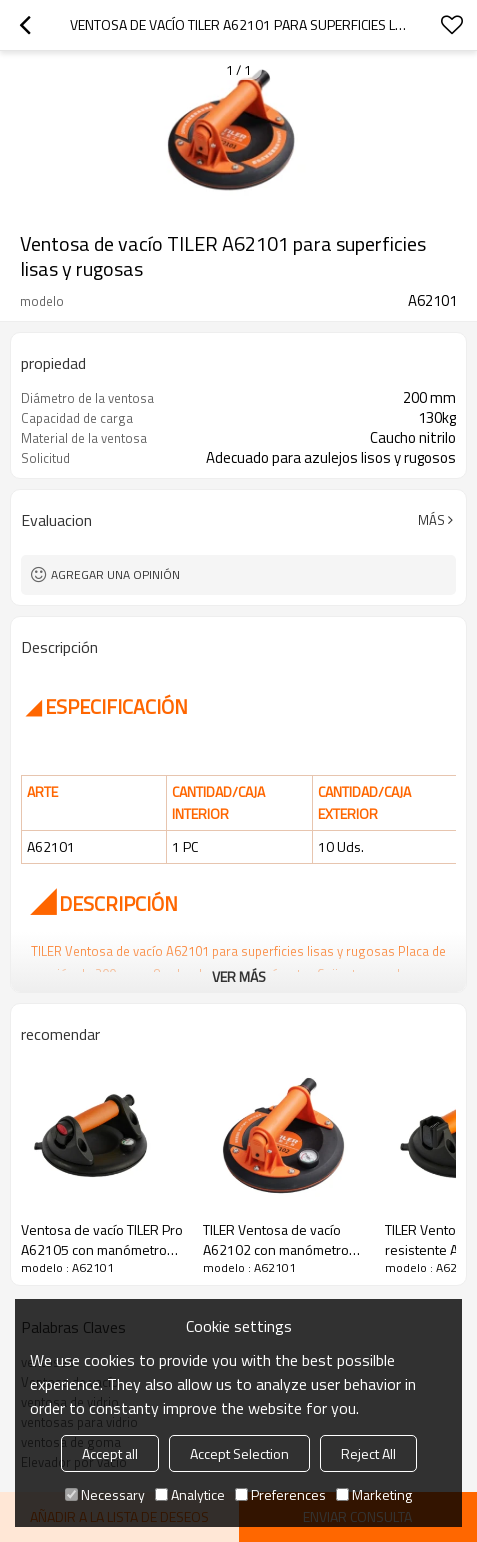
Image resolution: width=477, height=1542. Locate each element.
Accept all (110, 1453)
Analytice (190, 1494)
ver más (239, 976)
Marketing (374, 1494)
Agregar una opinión (115, 574)
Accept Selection (239, 1453)
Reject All (368, 1453)
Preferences (280, 1494)
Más (431, 520)
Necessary (105, 1494)
